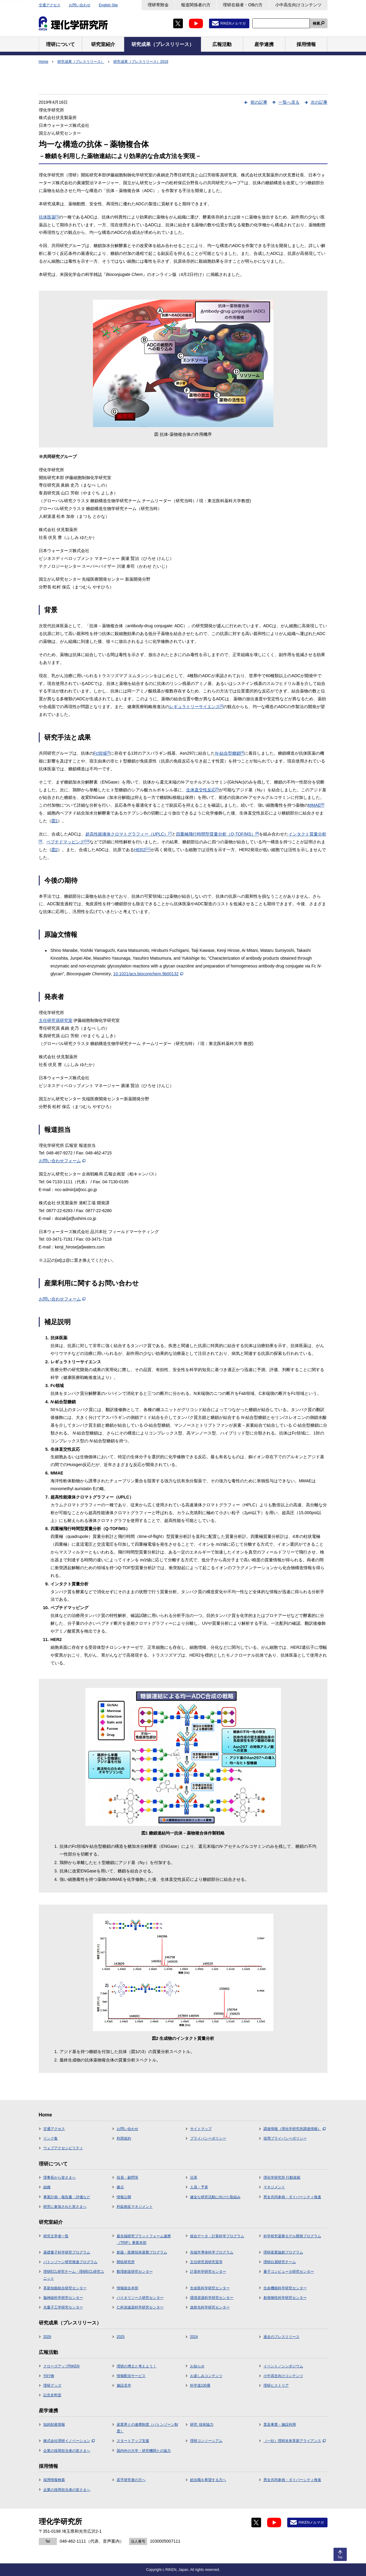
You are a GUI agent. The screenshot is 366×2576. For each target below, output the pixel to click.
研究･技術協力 (202, 2424)
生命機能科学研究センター (285, 2288)
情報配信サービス (131, 2376)
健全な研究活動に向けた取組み (215, 2197)
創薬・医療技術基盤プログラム (142, 2252)
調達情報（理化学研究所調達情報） (294, 2129)
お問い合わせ (80, 5)
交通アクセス (49, 5)
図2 (54, 849)
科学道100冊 (200, 2385)
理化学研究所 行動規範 (281, 2177)
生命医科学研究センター (210, 2288)
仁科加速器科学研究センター (140, 2307)
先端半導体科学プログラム (211, 2252)
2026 (47, 2337)
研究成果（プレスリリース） (80, 62)
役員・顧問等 (127, 2177)
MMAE (316, 805)
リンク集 (50, 2138)
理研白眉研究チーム (279, 2262)
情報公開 (124, 2197)
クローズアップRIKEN (61, 2366)
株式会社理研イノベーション (69, 2441)
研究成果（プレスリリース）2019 (140, 62)
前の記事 (259, 102)
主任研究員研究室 (55, 1020)
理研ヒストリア (276, 2385)
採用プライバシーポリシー (285, 2138)
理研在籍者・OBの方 (243, 4)
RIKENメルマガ (233, 23)
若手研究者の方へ (131, 2480)
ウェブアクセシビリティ (63, 2148)
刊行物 (48, 2376)
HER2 (142, 849)
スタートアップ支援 (133, 2441)
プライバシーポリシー (208, 2138)
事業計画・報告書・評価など (66, 2197)
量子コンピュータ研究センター (288, 2271)
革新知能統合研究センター (65, 2288)
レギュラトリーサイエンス (196, 706)
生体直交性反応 (202, 789)
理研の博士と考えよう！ (136, 2366)
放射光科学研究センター (210, 2307)
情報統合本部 (127, 2288)
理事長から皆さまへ (59, 2177)
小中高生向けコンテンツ (298, 4)
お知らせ (197, 2366)
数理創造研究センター (135, 2271)
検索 (316, 23)
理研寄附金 (158, 4)
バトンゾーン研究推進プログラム (70, 2262)
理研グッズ (52, 2385)
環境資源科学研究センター (211, 2298)
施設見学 (124, 2385)
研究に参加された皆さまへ (65, 2207)
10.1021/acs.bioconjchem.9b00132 (148, 973)
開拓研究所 (126, 2262)
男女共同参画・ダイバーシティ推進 (292, 2197)
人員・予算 (199, 2187)
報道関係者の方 (196, 4)
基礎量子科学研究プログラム (66, 2252)
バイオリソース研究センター (140, 2298)
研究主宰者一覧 (56, 2236)
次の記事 (319, 102)
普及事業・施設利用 (279, 2424)
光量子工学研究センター (63, 2307)
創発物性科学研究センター (285, 2298)
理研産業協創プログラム (283, 2252)
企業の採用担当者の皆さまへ (66, 2451)
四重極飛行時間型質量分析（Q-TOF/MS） (217, 834)
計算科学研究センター (208, 2271)
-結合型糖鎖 (229, 753)
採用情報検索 (54, 2480)
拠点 (120, 2187)
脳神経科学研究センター (63, 2298)
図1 (54, 820)
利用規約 (124, 2138)
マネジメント (274, 2187)
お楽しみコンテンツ (206, 2376)
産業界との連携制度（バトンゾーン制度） (147, 2427)
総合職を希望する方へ (208, 2480)
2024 (194, 2337)
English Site (108, 5)
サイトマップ (201, 2129)
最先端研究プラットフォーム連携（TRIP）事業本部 (144, 2239)
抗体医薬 (49, 217)
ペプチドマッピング (68, 841)
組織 (47, 2187)
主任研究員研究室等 (206, 2262)
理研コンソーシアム (206, 2441)
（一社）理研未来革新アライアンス (294, 2441)
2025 (121, 2337)
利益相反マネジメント (135, 2207)
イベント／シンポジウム (283, 2366)
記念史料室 (52, 2395)
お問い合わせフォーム (62, 1160)
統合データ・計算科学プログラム (217, 2236)
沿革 (193, 2177)
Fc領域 (102, 753)
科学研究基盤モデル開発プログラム (292, 2236)
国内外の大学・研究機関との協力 (144, 2451)
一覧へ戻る (289, 102)
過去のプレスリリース (281, 2337)
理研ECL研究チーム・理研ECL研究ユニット (73, 2274)
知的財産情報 (54, 2424)
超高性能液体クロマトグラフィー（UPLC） (128, 834)
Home (43, 62)
